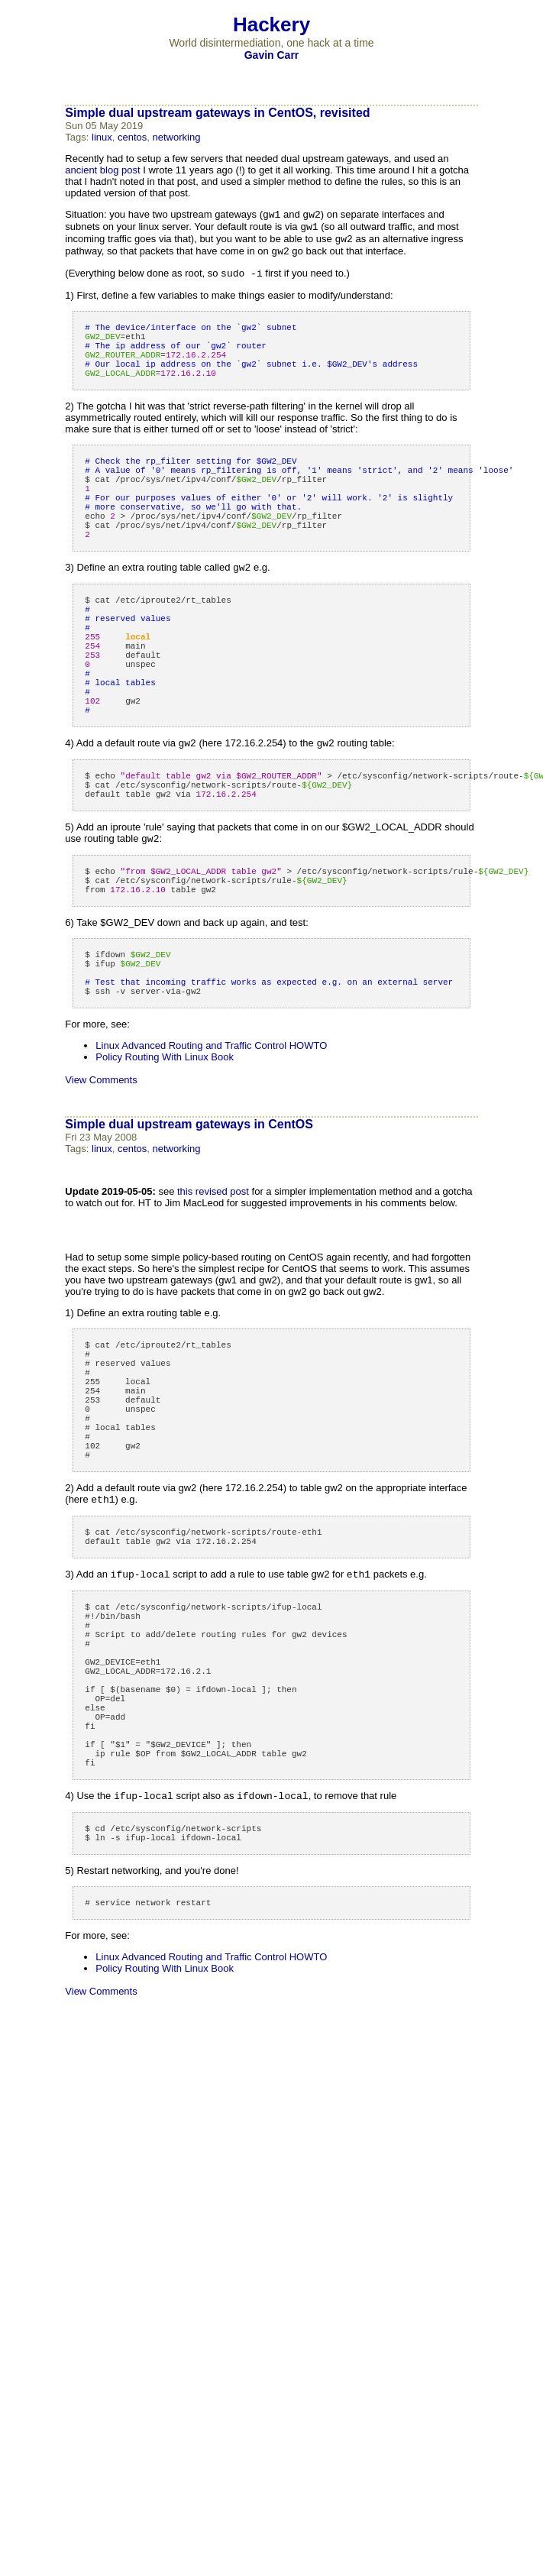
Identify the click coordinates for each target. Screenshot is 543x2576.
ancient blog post (102, 170)
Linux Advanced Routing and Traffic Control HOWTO (211, 1147)
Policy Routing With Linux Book (164, 1158)
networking (177, 137)
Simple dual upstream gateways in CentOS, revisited (217, 112)
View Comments (101, 1181)
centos (132, 137)
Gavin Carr (271, 55)
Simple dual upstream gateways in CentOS (189, 1225)
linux (102, 137)
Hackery (271, 24)
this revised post (213, 1293)
